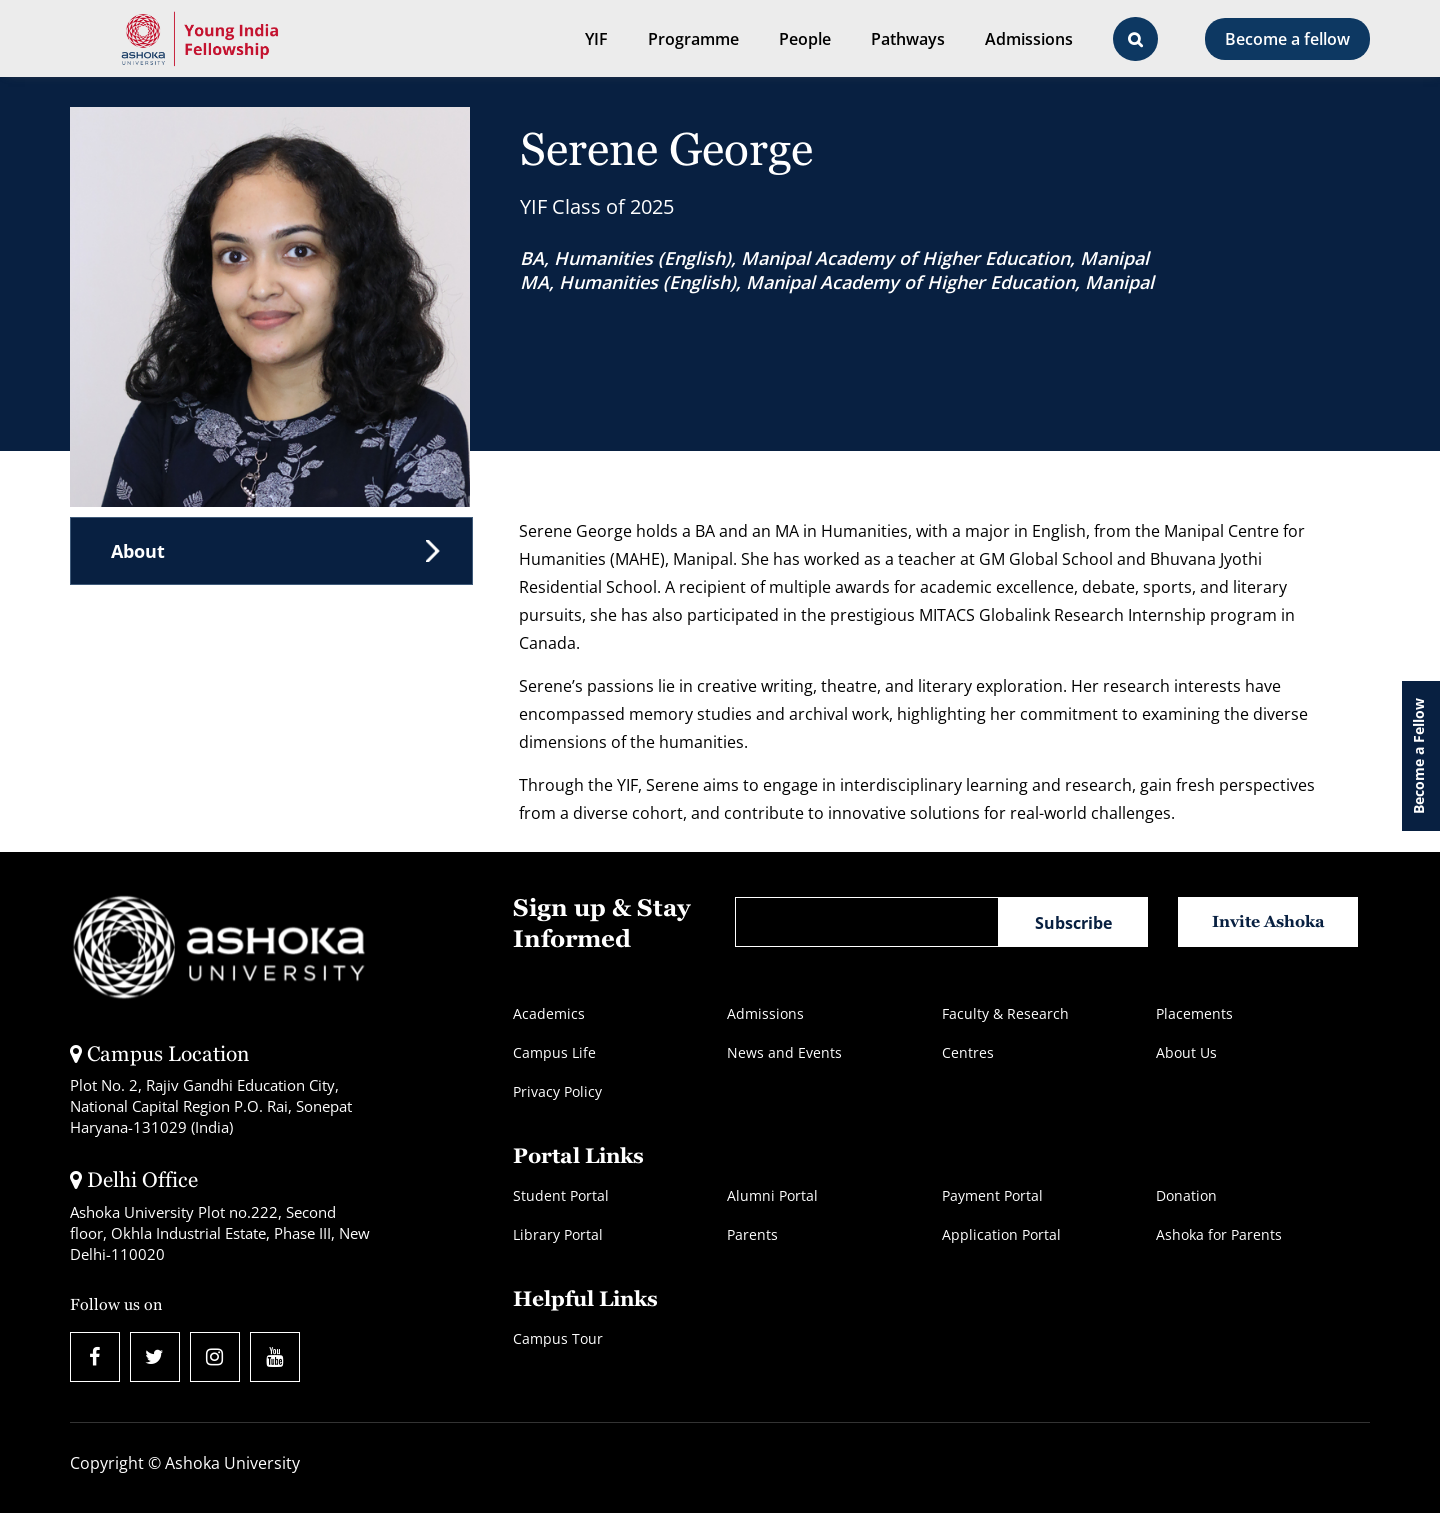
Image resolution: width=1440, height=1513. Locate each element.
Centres (968, 1052)
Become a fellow (1287, 39)
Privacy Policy (557, 1091)
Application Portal (1001, 1234)
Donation (1186, 1195)
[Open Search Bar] (1135, 39)
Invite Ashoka (1268, 921)
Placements (1194, 1013)
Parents (752, 1234)
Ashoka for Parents (1219, 1234)
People (805, 39)
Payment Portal (992, 1195)
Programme (693, 39)
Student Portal (561, 1195)
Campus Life (554, 1052)
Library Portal (558, 1234)
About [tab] (138, 551)
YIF (596, 39)
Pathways (908, 39)
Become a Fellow (1418, 756)
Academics (549, 1013)
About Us (1186, 1052)
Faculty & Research (1005, 1013)
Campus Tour (558, 1338)
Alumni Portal (772, 1195)
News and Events (784, 1052)
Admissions (1029, 39)
